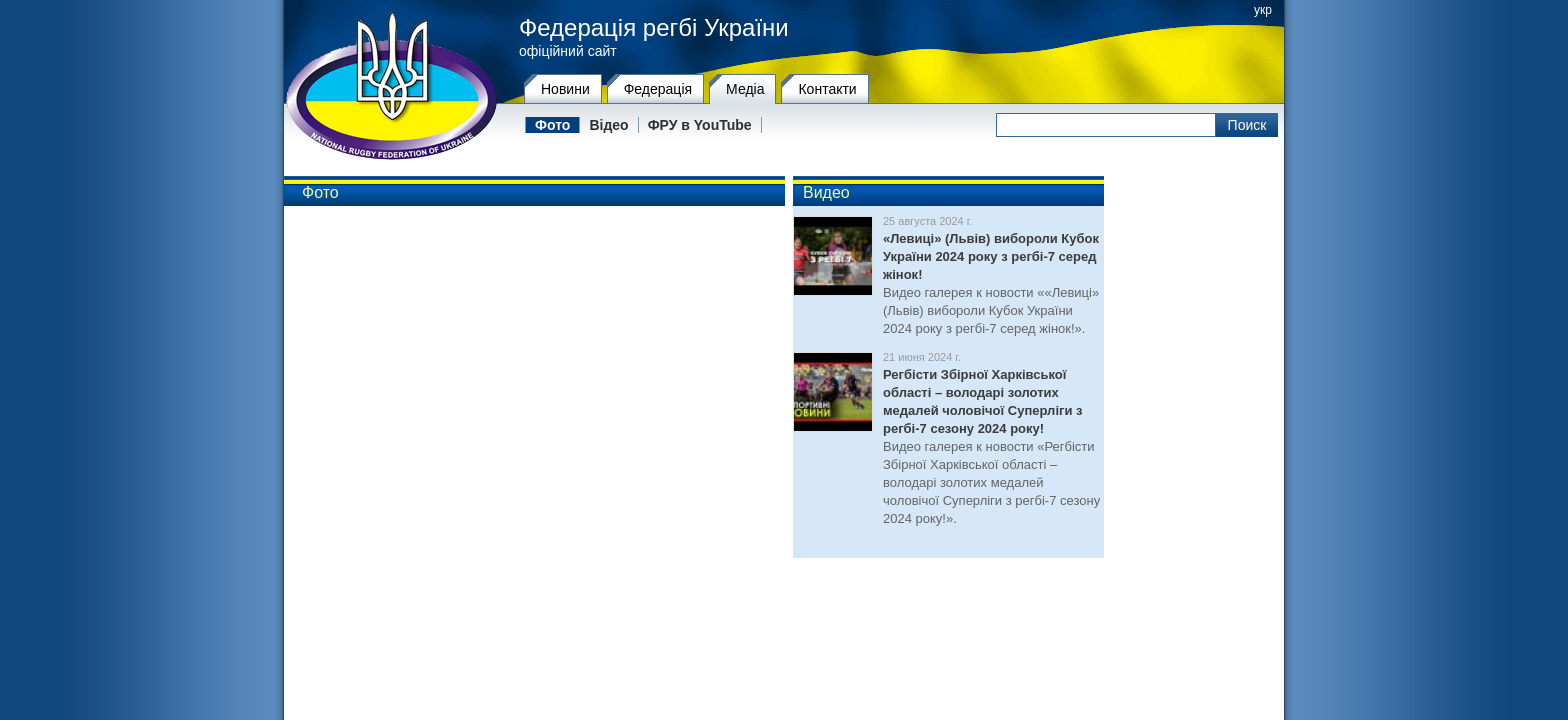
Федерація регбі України (654, 28)
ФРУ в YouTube (700, 125)
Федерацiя (658, 89)
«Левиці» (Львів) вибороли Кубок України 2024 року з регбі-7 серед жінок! (991, 256)
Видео (826, 192)
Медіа (745, 89)
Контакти (827, 89)
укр (1263, 10)
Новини (565, 89)
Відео (608, 125)
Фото (552, 125)
